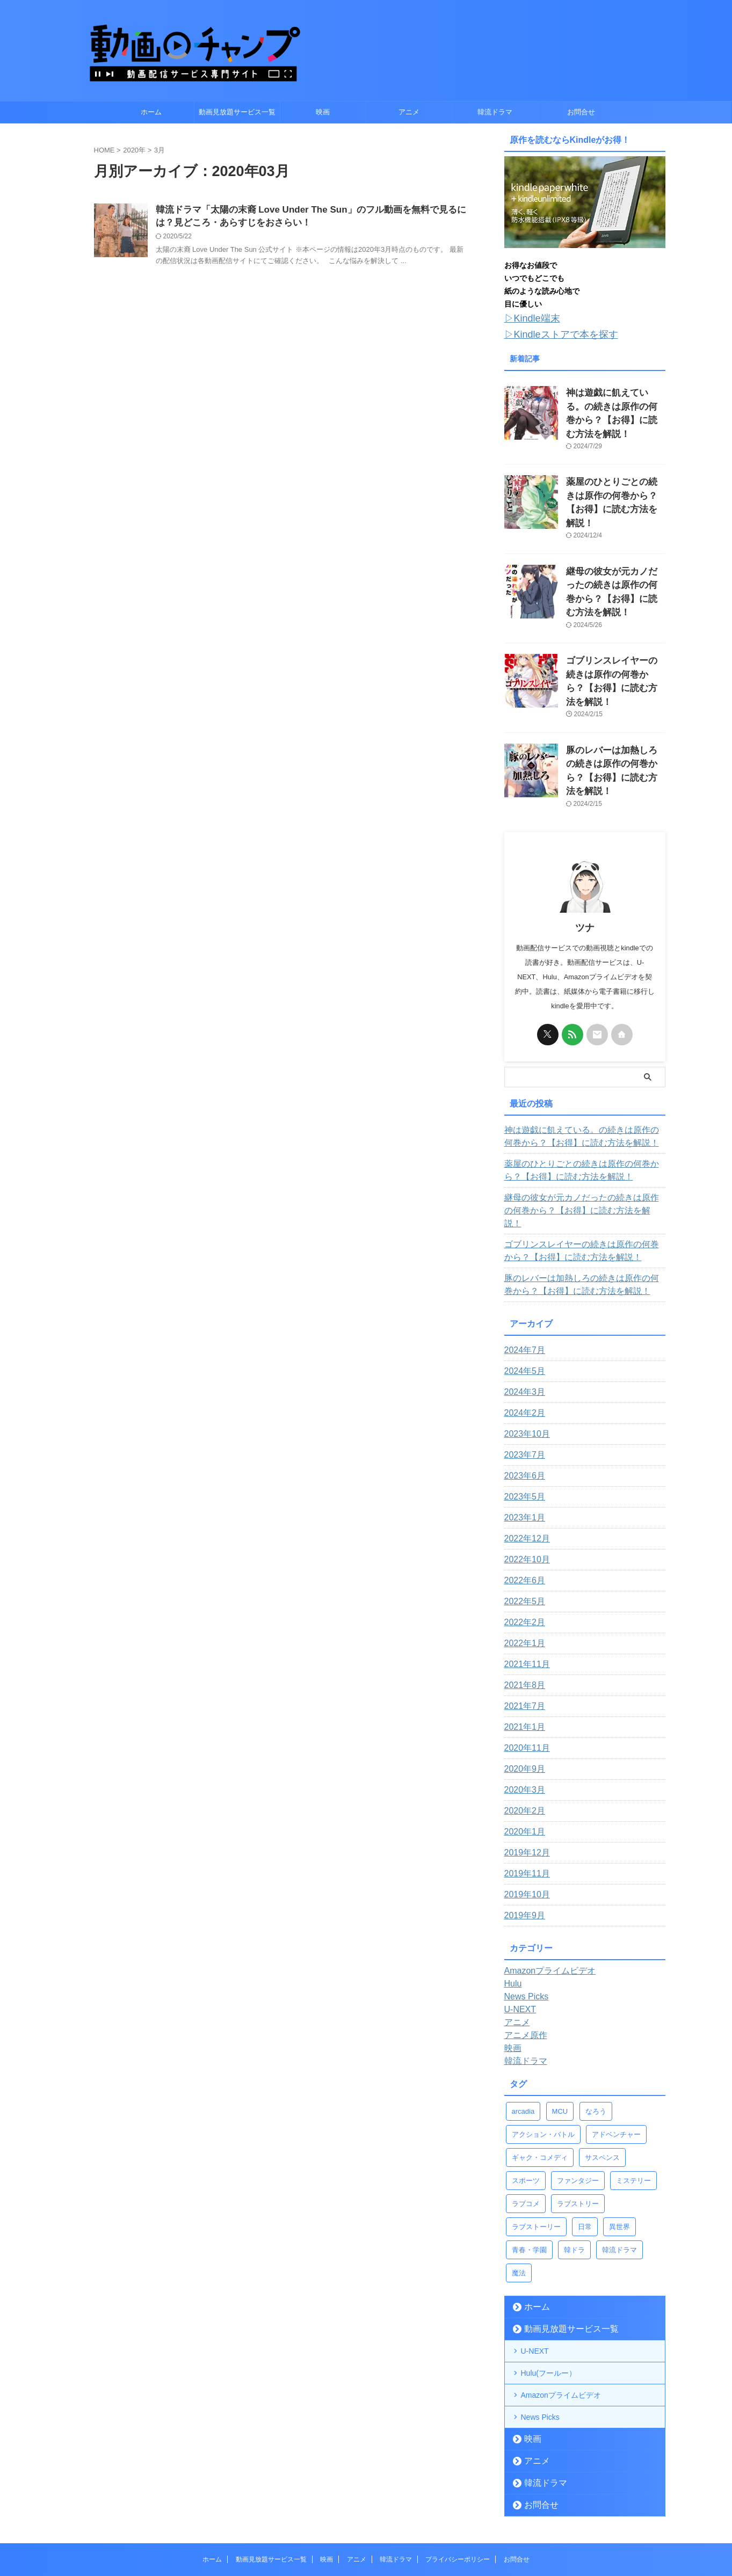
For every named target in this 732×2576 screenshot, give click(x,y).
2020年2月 (522, 1726)
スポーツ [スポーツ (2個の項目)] (526, 2096)
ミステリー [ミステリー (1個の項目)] (633, 2096)
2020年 (134, 150)
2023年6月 (522, 1391)
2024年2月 (522, 1329)
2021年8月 (522, 1601)
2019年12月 (524, 1768)
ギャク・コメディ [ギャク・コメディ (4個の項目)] (540, 2073)
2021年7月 (522, 1622)
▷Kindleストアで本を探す (551, 332)
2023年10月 (524, 1349)
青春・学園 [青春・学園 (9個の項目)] (529, 2166)
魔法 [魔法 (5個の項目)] (519, 2189)
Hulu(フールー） (548, 2288)
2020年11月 (524, 1664)
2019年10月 (524, 1810)
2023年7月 (522, 1370)
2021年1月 (522, 1643)
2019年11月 (524, 1789)
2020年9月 (522, 1684)
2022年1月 (522, 1559)
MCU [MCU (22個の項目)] (560, 2027)
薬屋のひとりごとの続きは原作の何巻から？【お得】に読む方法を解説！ (615, 476)
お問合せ (581, 112)
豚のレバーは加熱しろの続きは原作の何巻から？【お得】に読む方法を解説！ (615, 703)
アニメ (408, 112)
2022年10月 (524, 1475)
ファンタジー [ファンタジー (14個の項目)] (578, 2096)
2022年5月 (522, 1517)
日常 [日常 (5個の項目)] (585, 2142)
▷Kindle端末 (527, 317)
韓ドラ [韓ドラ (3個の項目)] (574, 2166)
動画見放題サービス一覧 (237, 112)
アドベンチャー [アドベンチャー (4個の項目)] (616, 2050)
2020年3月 (522, 1705)
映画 (323, 112)
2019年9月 (522, 1831)
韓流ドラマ (494, 112)
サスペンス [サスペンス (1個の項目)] (602, 2073)
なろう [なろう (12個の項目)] (595, 2027)
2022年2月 (522, 1538)
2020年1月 (522, 1747)
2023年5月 (522, 1412)
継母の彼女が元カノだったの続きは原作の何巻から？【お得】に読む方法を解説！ (615, 552)
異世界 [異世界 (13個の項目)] (619, 2142)
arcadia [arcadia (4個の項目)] (523, 2027)
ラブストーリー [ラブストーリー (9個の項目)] (536, 2142)
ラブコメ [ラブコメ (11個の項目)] (526, 2119)
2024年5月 (522, 1287)
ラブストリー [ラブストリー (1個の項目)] (578, 2119)
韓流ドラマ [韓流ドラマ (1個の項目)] (619, 2166)
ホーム (151, 112)
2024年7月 (522, 1266)
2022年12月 (524, 1454)
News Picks (540, 2332)
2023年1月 (522, 1433)
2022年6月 (522, 1496)
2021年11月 (524, 1580)
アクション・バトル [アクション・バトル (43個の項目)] (543, 2050)
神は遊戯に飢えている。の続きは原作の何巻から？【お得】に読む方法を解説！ (615, 400)
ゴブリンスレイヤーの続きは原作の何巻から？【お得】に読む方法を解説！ (615, 628)
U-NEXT (535, 2266)
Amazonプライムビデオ (561, 2310)
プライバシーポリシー (457, 2475)
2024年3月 (522, 1308)
